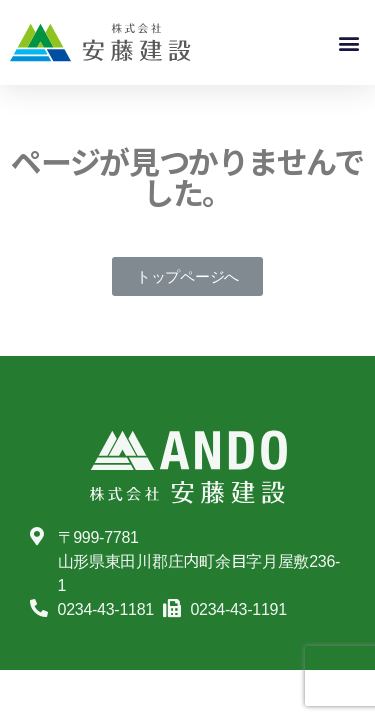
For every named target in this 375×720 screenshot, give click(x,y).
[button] (348, 42)
